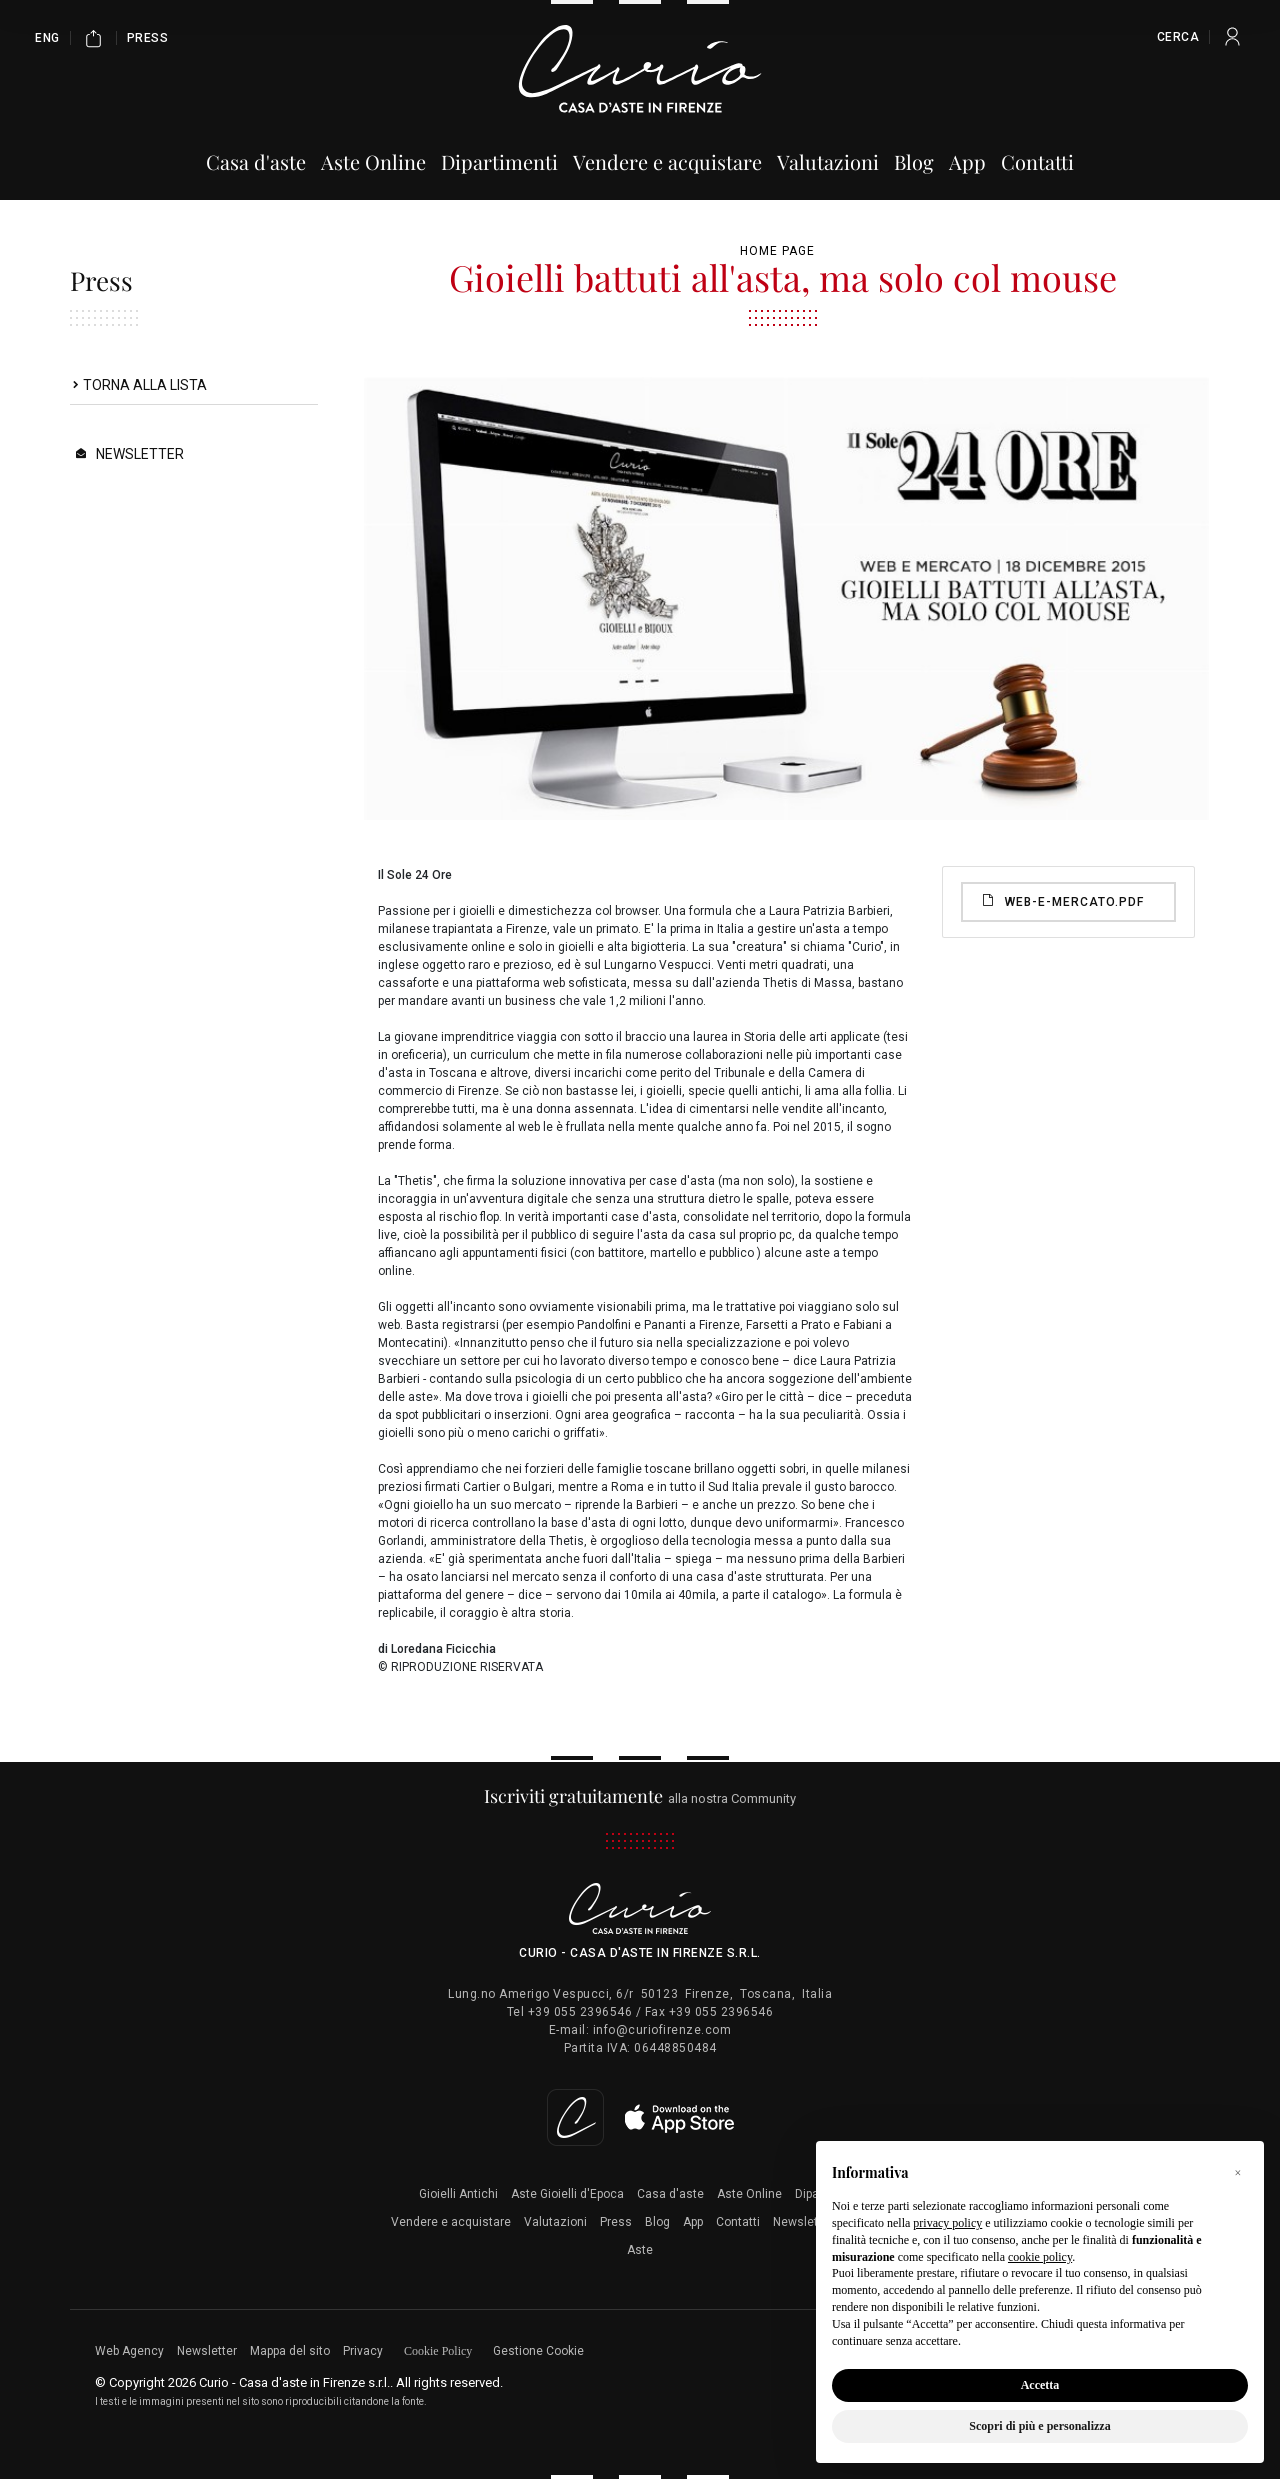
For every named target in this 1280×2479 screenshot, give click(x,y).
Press (616, 2222)
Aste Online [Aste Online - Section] (373, 161)
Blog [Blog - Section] (914, 161)
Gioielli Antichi (458, 2194)
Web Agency (129, 2351)
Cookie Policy (438, 2351)
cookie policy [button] (1040, 2257)
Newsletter (140, 454)
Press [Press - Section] (148, 38)
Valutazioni (555, 2222)
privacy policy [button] (947, 2223)
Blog (657, 2222)
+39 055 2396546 (580, 2012)
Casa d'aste (670, 2194)
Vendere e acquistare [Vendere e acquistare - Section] (667, 161)
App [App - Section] (967, 161)
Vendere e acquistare (451, 2222)
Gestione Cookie (538, 2351)
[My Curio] (1232, 36)
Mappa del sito (290, 2351)
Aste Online (749, 2194)
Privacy (363, 2351)
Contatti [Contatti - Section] (1037, 161)
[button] (1238, 2173)
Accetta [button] (1040, 2385)
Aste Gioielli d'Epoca (567, 2194)
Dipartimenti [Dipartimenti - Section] (499, 161)
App (693, 2222)
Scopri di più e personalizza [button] (1039, 2426)
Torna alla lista (145, 385)
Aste (640, 2250)
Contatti (738, 2222)
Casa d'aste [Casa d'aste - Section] (256, 161)
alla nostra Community (640, 1798)
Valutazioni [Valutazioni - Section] (828, 161)
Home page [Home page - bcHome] (777, 251)
